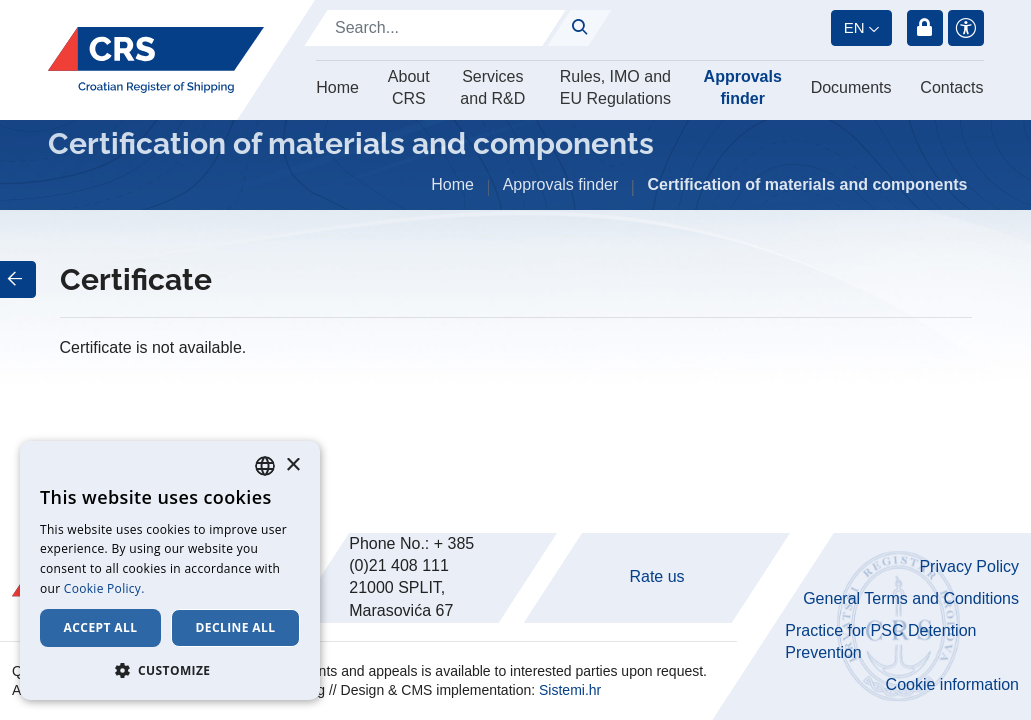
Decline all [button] (236, 627)
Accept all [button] (101, 627)
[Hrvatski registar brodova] (156, 60)
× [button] (292, 465)
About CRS (409, 87)
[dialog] (170, 570)
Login (925, 28)
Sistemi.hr (570, 690)
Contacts (951, 87)
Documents (851, 87)
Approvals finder (743, 87)
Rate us (656, 576)
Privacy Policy (969, 566)
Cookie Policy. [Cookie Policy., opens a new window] (104, 588)
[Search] (435, 28)
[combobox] (265, 466)
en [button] (854, 27)
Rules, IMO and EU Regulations (615, 87)
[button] (170, 670)
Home (337, 87)
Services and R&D (492, 87)
